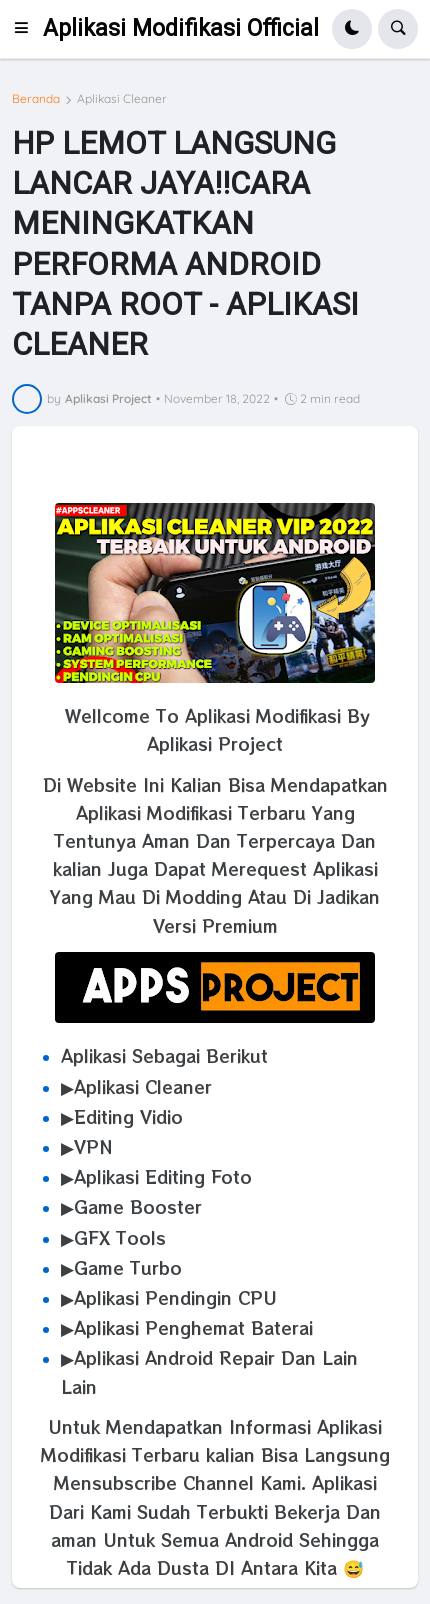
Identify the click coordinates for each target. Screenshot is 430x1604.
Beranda (36, 99)
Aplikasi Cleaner (122, 99)
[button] (27, 29)
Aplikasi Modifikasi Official (181, 28)
